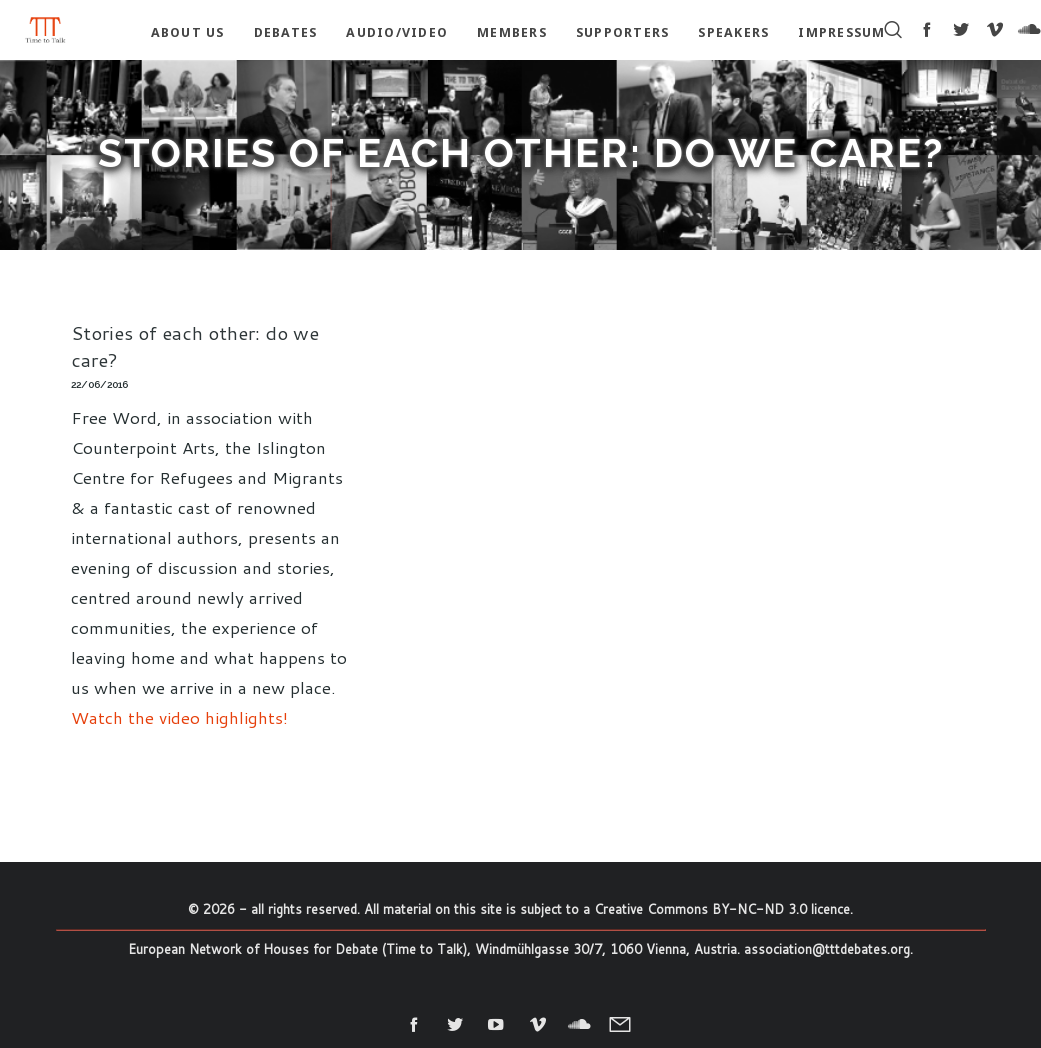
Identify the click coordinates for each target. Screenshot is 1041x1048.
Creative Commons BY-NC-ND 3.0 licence (722, 909)
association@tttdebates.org (827, 949)
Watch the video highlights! (179, 717)
